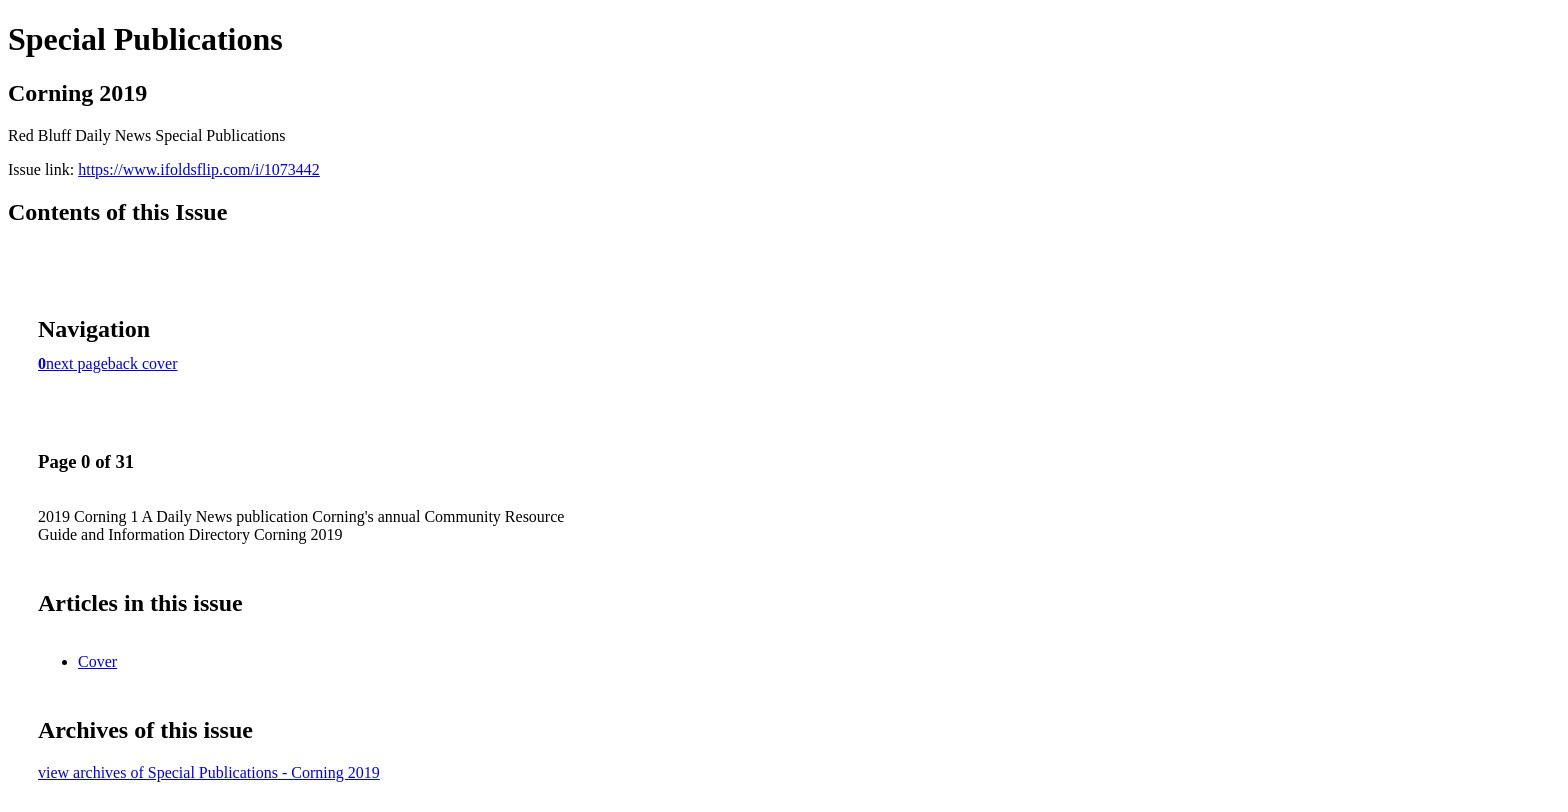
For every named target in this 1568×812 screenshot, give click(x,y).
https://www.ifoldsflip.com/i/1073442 (199, 169)
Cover (97, 661)
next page (77, 363)
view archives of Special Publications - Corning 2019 (209, 772)
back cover (143, 363)
